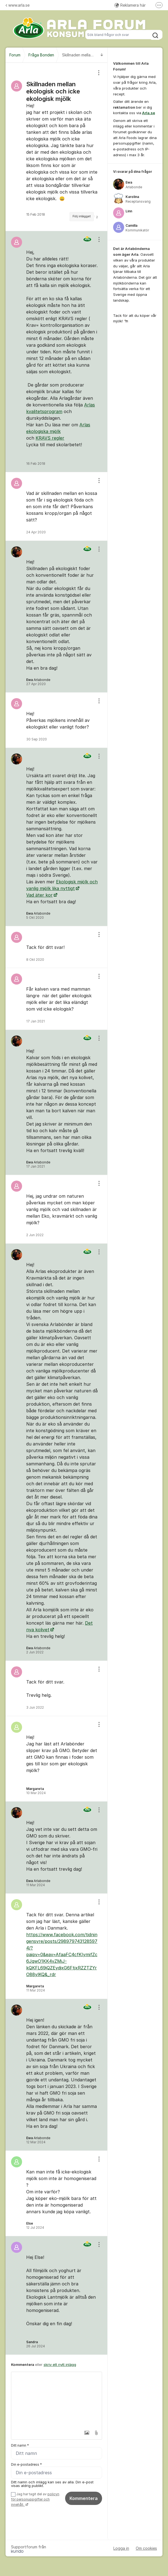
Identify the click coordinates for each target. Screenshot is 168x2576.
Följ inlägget (82, 216)
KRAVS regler (50, 438)
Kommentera (84, 2498)
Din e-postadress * (26, 2465)
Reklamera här (130, 5)
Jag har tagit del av (35, 2499)
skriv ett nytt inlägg (60, 2364)
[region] (57, 147)
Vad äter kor (39, 895)
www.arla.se (18, 5)
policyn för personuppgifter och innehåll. (35, 2499)
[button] (84, 2432)
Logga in (121, 2548)
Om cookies (146, 2548)
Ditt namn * (20, 2445)
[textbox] (56, 2399)
